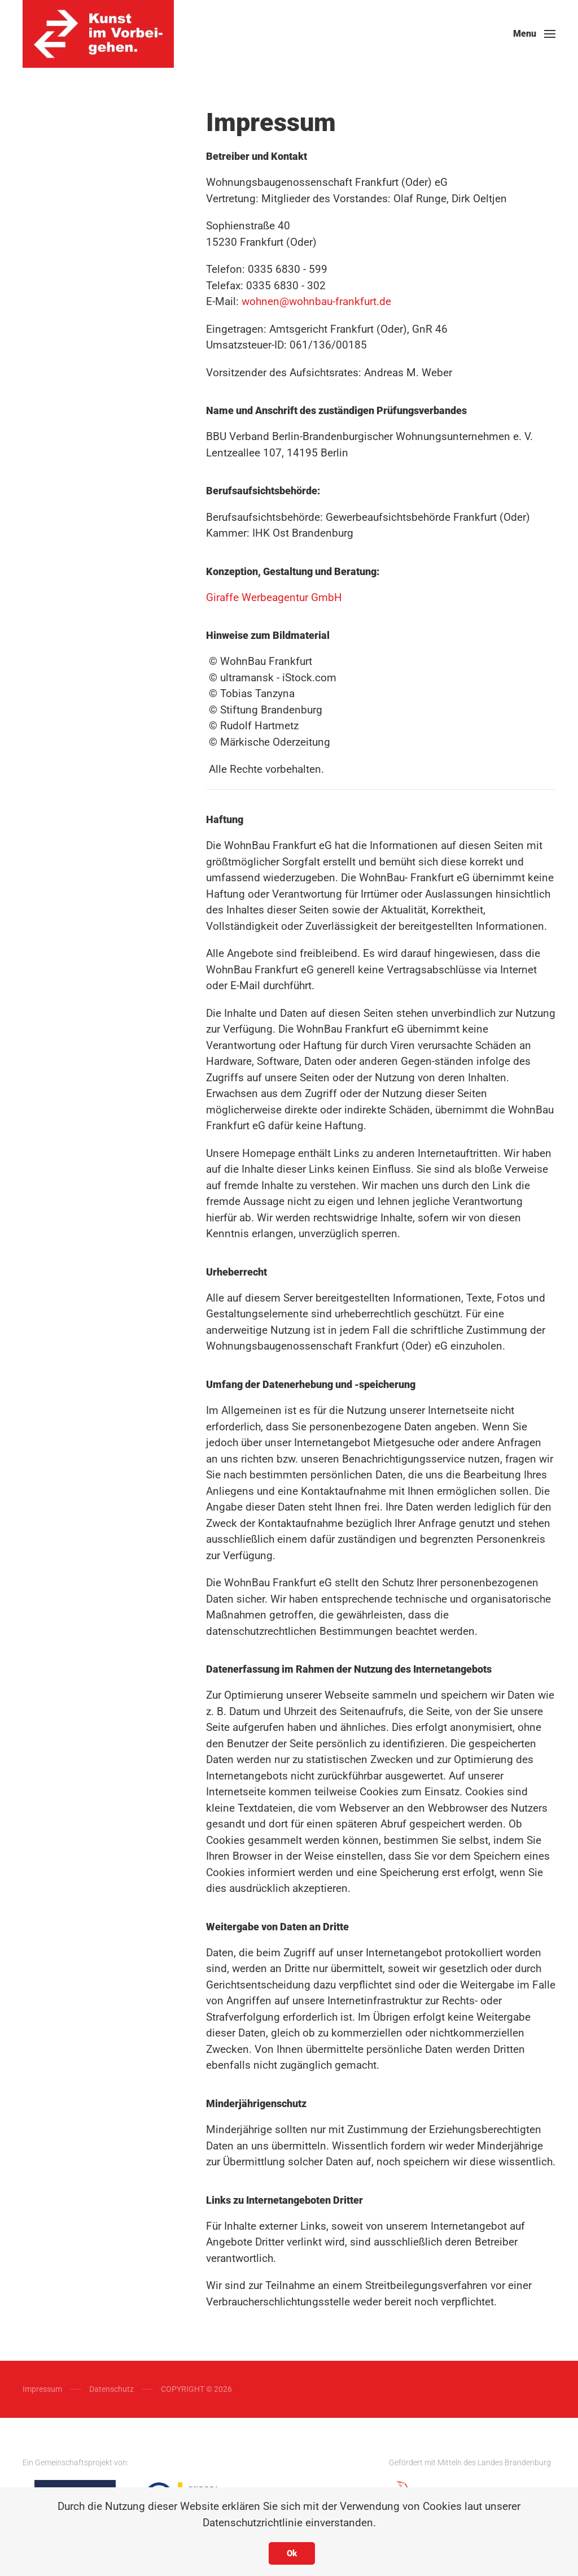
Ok (292, 2553)
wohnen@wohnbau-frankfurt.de (316, 301)
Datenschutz (111, 2389)
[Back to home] (98, 34)
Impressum (42, 2389)
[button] (534, 34)
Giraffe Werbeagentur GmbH (274, 597)
